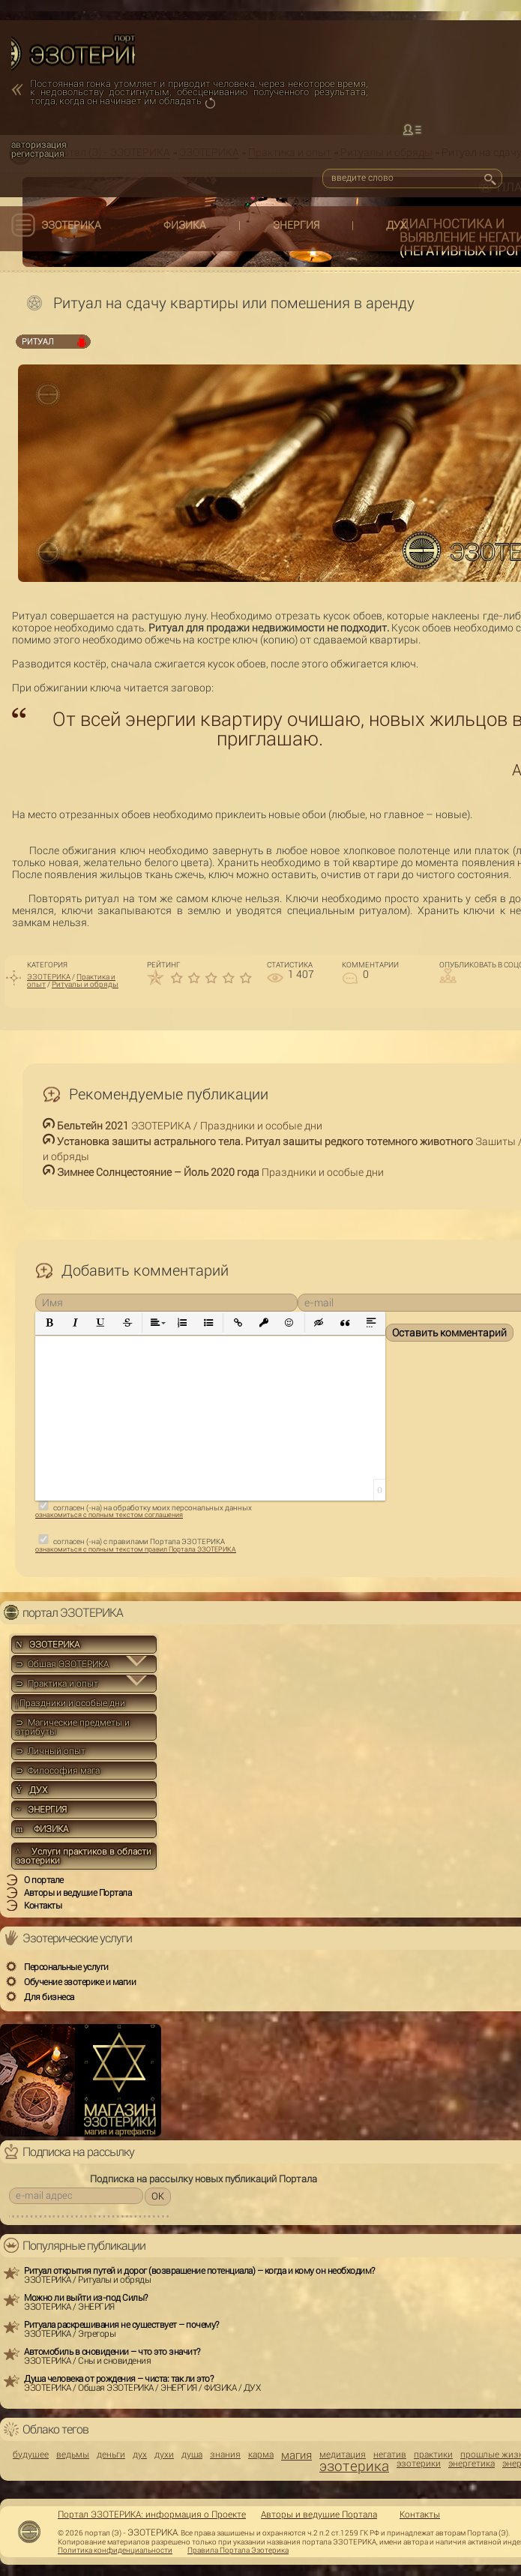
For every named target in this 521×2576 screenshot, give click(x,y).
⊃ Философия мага (58, 1770)
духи (164, 2454)
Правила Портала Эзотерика (238, 2550)
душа (191, 2454)
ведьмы (72, 2454)
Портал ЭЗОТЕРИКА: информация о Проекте (152, 2514)
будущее (31, 2454)
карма (261, 2454)
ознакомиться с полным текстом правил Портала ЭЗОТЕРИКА (135, 1549)
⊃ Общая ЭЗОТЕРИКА (62, 1664)
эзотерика (354, 2466)
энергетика (471, 2463)
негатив (389, 2454)
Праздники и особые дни (70, 1703)
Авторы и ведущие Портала (319, 2514)
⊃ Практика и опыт (57, 1683)
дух (140, 2454)
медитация (342, 2454)
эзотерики (419, 2463)
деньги (111, 2454)
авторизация (39, 144)
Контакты (420, 2514)
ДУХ (396, 225)
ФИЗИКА (184, 225)
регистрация (37, 153)
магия (296, 2455)
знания (225, 2454)
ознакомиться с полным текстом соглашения (109, 1515)
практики (433, 2454)
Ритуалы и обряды (85, 984)
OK (157, 2196)
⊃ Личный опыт (50, 1751)
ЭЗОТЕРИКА (71, 225)
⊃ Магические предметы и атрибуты (73, 1727)
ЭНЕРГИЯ (296, 225)
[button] (49, 1323)
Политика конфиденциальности (115, 2550)
